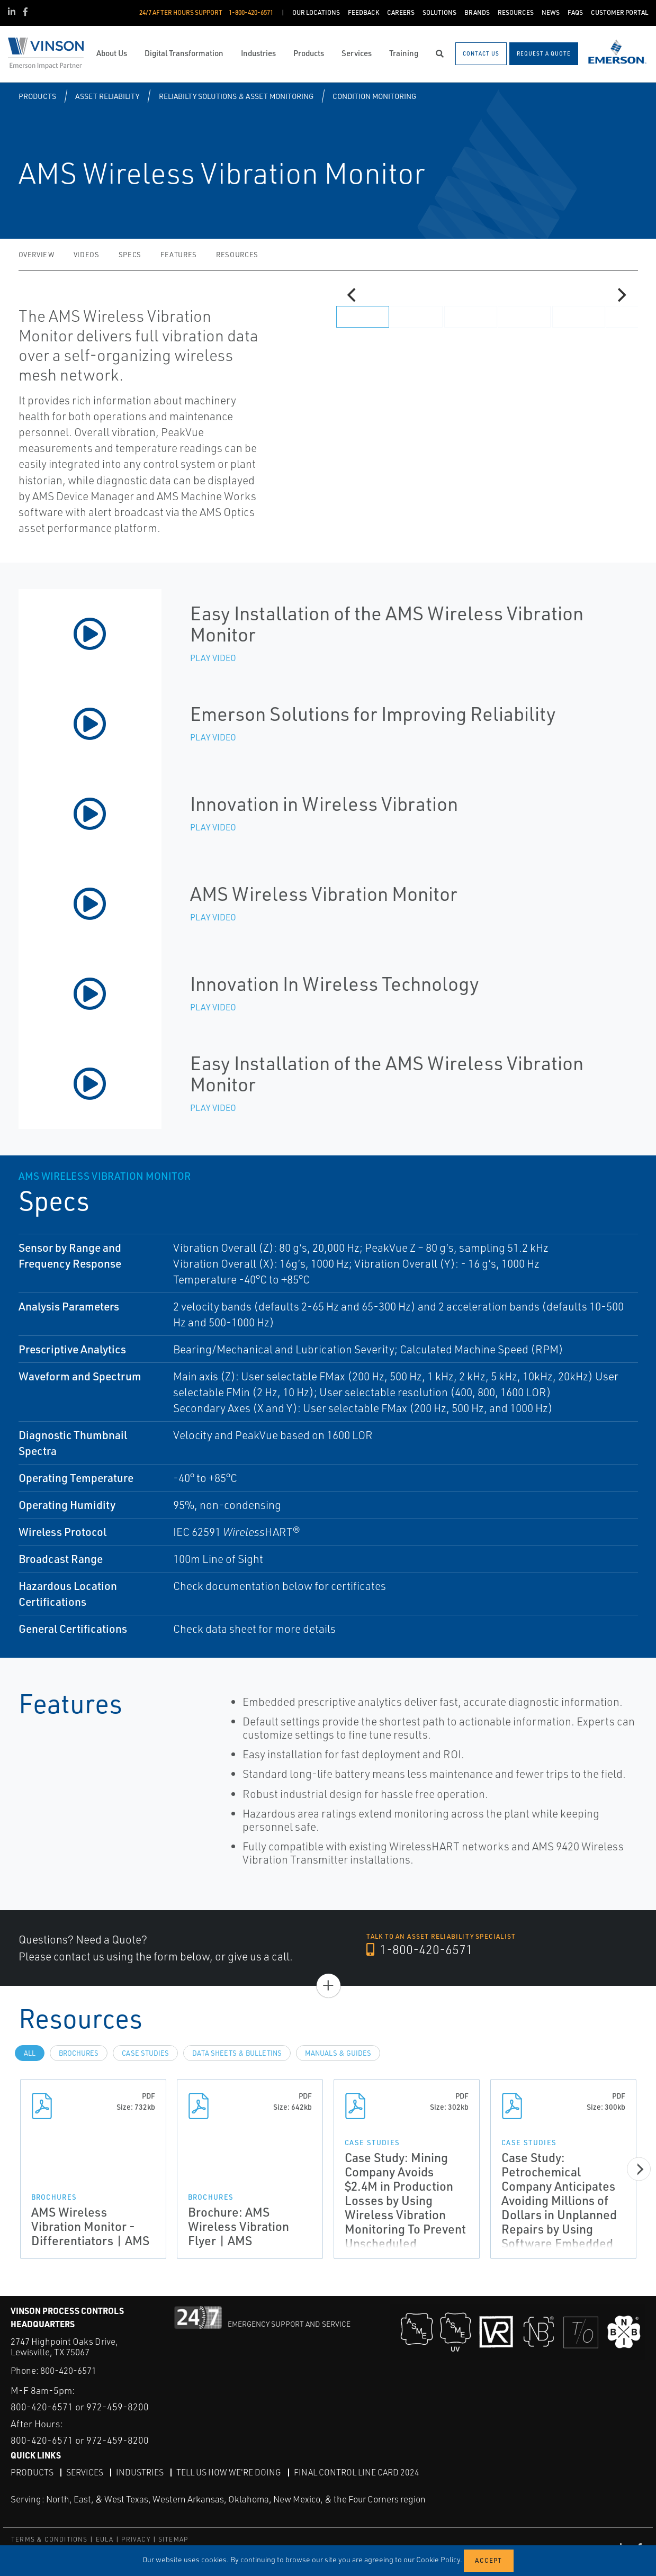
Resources (237, 254)
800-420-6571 (68, 2370)
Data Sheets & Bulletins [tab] (237, 2053)
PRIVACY (135, 2539)
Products (37, 96)
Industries (140, 2471)
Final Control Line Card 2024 (356, 2471)
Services (84, 2471)
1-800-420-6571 (420, 1950)
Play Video (213, 658)
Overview (37, 254)
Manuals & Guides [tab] (338, 2053)
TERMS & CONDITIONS (49, 2539)
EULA (105, 2539)
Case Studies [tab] (145, 2053)
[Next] (621, 295)
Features (178, 254)
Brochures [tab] (78, 2053)
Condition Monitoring (374, 96)
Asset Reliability (107, 96)
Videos (87, 254)
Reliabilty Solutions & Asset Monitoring (236, 96)
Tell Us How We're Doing (228, 2471)
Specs (130, 254)
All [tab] (29, 2053)
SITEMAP (173, 2539)
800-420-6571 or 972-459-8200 (80, 2406)
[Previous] (353, 295)
